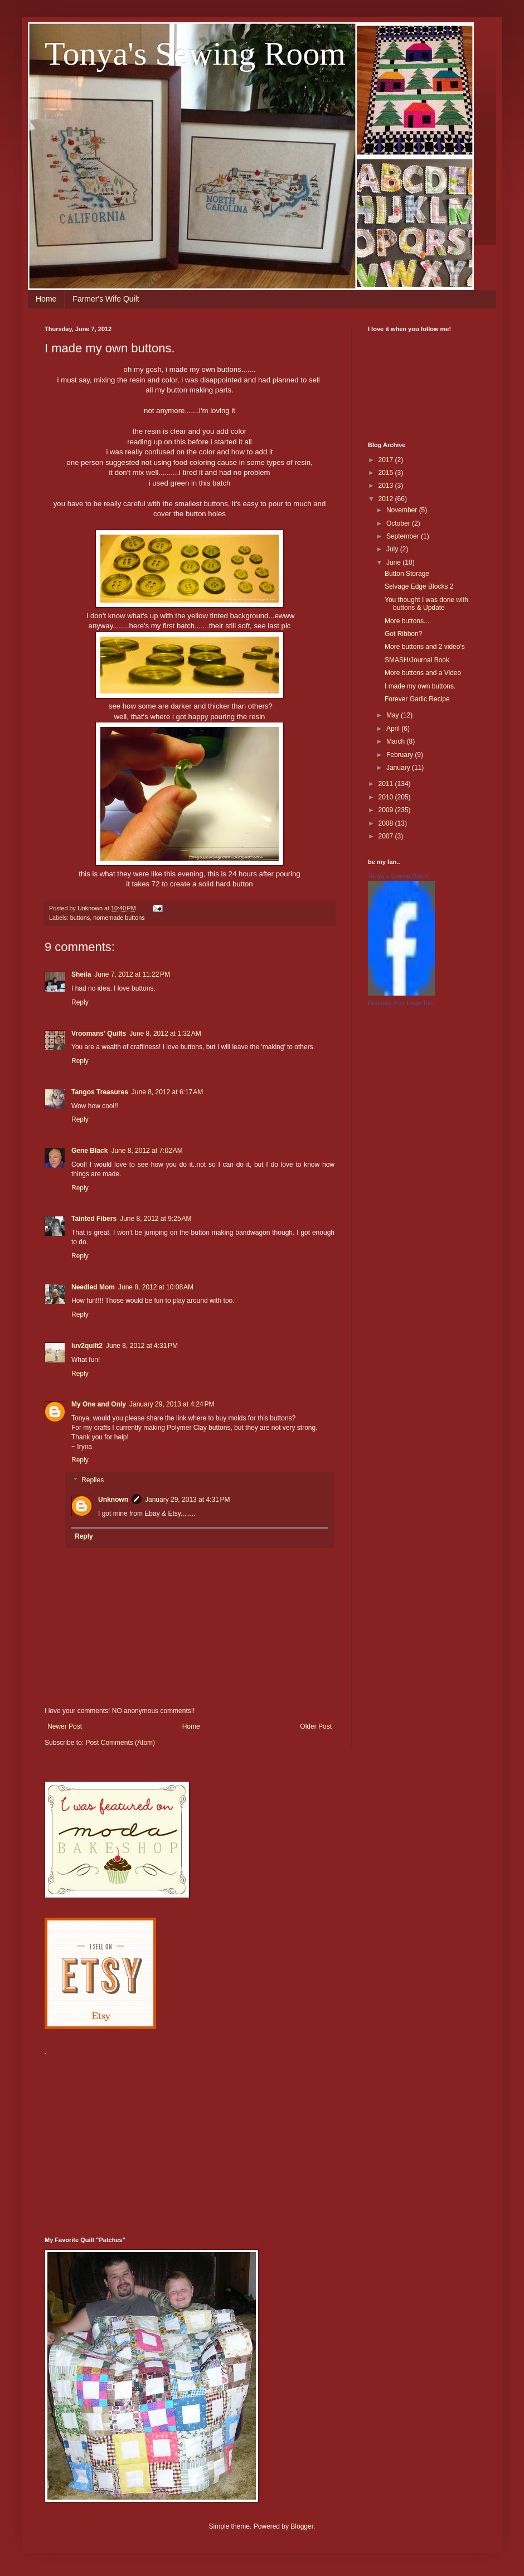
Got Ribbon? (403, 634)
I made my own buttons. (420, 686)
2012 (387, 499)
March (396, 741)
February (400, 755)
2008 (387, 823)
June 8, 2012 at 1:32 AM (165, 1033)
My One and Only (98, 1404)
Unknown (113, 1499)
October (399, 523)
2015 (387, 473)
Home (46, 298)
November (402, 510)
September (403, 536)
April (393, 728)
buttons (80, 917)
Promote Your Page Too (400, 1003)
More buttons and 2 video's (425, 647)
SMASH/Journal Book (417, 660)
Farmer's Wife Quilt (105, 298)
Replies (92, 1480)
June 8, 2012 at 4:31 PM (142, 1346)
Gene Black (89, 1150)
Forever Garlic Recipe (417, 699)
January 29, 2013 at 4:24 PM (171, 1404)
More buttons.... (408, 621)
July (393, 549)
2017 (387, 460)
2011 (387, 784)
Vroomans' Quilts (98, 1033)
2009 (387, 810)
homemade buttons (118, 917)
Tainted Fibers (94, 1218)
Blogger (301, 2526)
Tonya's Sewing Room (195, 53)
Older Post (316, 1726)
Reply (80, 1002)
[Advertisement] (194, 2139)
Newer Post (64, 1726)
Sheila (81, 974)
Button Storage (407, 574)
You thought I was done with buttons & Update (426, 604)
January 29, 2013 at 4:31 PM (187, 1499)
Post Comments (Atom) (120, 1743)
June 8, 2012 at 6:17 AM (167, 1092)
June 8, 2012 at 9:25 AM (155, 1218)
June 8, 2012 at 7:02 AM (146, 1150)
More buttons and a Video (423, 673)
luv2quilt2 (87, 1346)
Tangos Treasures (99, 1092)
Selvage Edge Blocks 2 (419, 586)
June (394, 562)
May (393, 715)
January (399, 768)
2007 (387, 836)
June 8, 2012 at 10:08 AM (155, 1287)
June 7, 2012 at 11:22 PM (132, 974)
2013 (387, 485)
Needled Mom (93, 1287)
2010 (387, 797)
